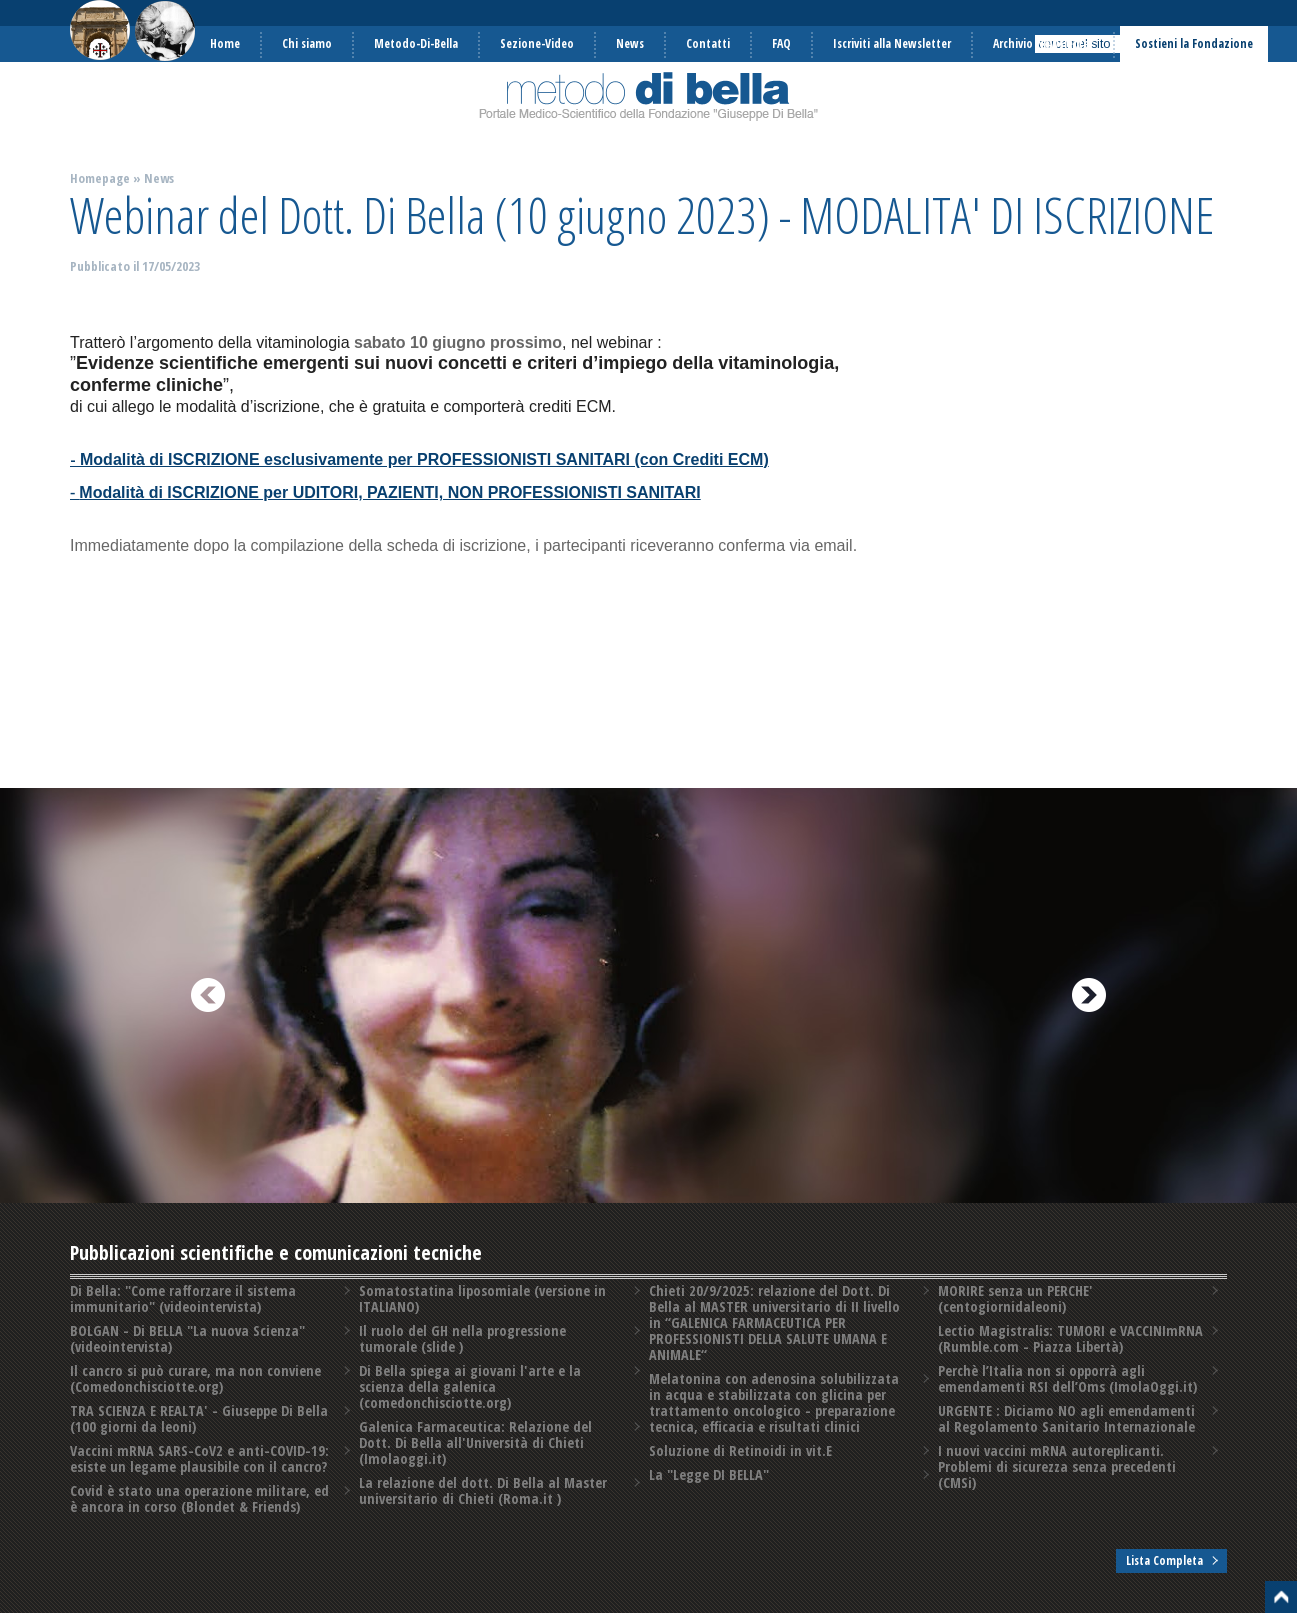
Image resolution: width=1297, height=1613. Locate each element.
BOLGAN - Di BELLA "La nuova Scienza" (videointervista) (187, 1338)
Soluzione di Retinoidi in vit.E (740, 1450)
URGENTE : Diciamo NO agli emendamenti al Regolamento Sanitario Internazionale (1066, 1418)
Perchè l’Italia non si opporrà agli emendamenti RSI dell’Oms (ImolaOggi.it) (1067, 1378)
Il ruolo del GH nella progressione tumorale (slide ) (462, 1338)
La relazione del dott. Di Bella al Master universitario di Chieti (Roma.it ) (483, 1490)
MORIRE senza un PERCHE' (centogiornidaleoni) (1015, 1298)
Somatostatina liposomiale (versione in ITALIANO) (482, 1298)
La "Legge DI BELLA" (709, 1474)
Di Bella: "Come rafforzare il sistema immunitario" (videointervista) (183, 1298)
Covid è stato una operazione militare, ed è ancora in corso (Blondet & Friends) (199, 1498)
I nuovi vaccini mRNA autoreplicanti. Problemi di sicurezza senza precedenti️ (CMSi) (1057, 1466)
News (159, 178)
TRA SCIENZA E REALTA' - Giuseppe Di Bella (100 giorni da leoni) (199, 1418)
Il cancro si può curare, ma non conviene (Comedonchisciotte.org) (195, 1378)
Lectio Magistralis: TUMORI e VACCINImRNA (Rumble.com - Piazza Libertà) (1070, 1338)
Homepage (100, 178)
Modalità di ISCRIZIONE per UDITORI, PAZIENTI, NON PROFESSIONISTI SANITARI (389, 492)
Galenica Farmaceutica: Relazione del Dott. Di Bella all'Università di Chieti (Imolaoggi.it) (475, 1442)
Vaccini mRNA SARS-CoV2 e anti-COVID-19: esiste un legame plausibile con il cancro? (199, 1458)
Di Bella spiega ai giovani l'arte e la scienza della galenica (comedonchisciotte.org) (470, 1386)
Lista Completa (1164, 1560)
